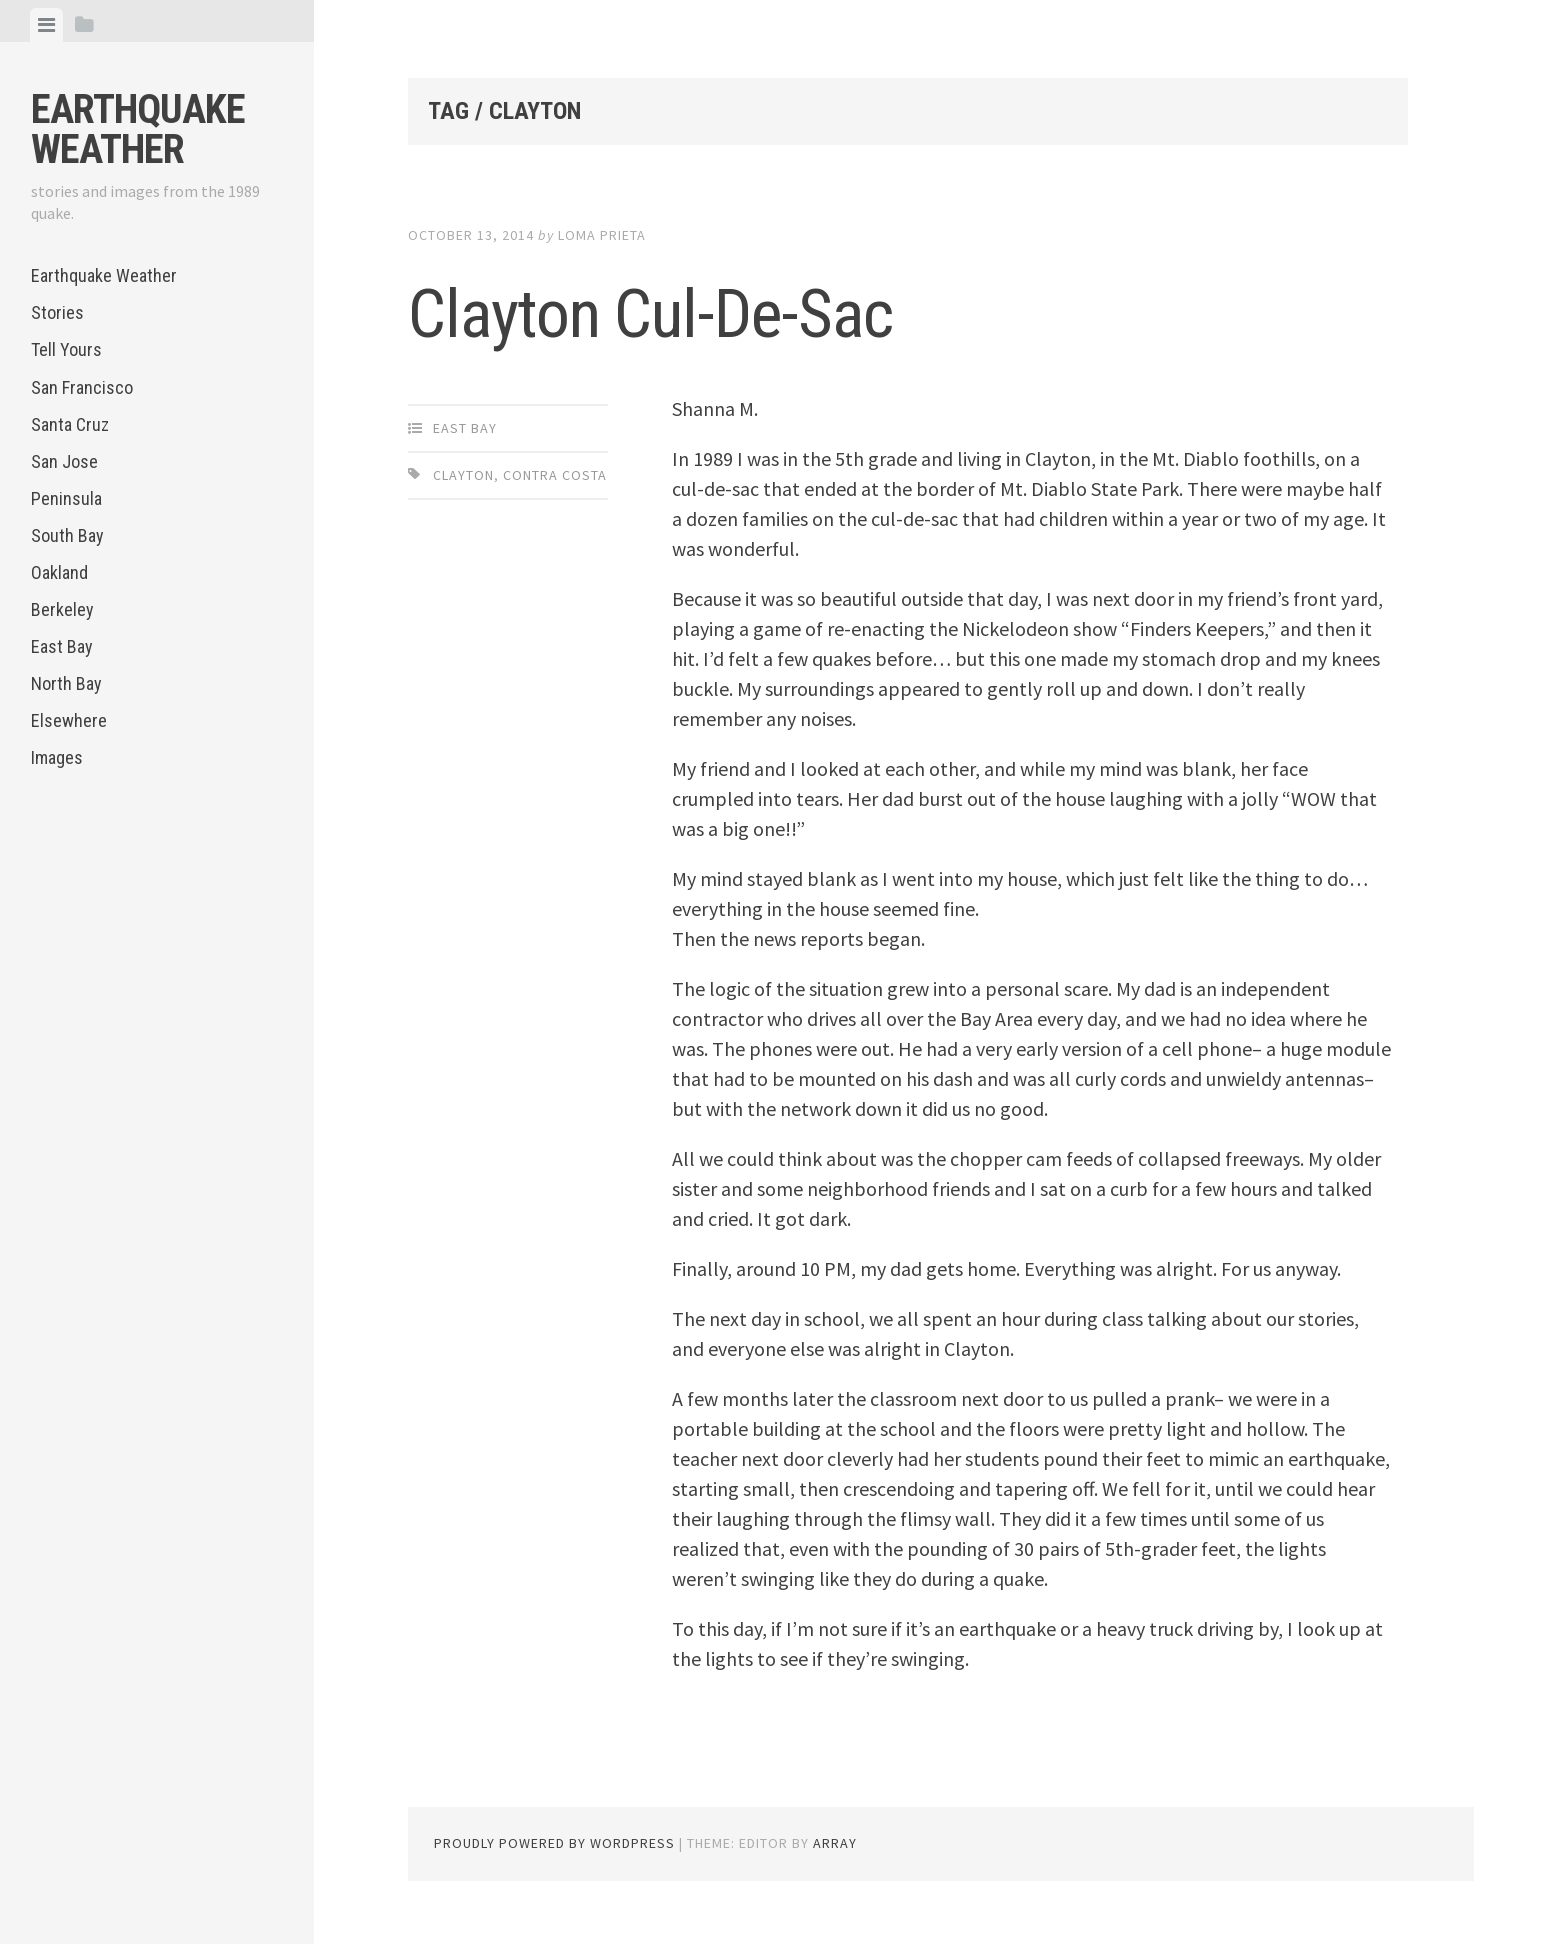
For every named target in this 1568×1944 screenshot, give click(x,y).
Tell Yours (66, 349)
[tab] (46, 25)
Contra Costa (555, 475)
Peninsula (66, 498)
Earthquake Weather (138, 129)
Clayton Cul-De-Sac (698, 310)
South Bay (67, 535)
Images (57, 757)
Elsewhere (69, 720)
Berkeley (62, 609)
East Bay (62, 646)
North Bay (66, 683)
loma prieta (602, 235)
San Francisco (82, 387)
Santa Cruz (70, 424)
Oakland (59, 572)
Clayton (463, 475)
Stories (57, 312)
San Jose (64, 461)
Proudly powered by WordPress (554, 1843)
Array (835, 1843)
